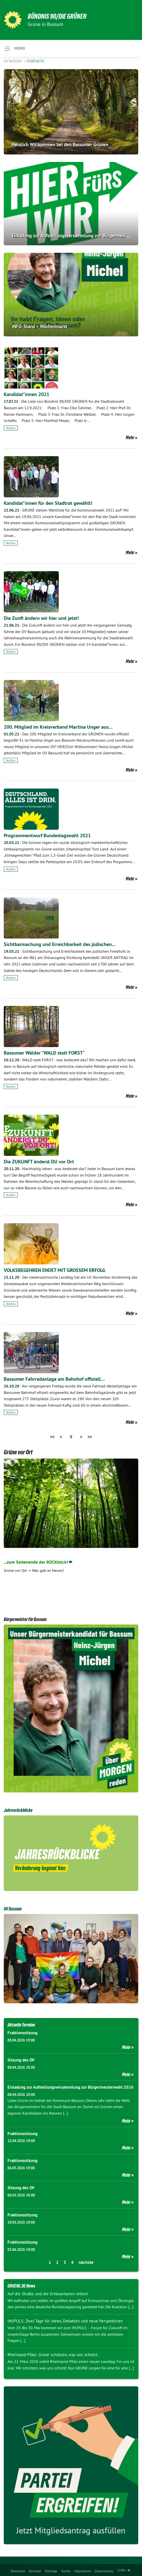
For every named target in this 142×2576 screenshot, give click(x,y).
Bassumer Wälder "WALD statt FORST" (44, 1053)
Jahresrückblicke (18, 1810)
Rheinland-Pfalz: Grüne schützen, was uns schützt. (53, 2354)
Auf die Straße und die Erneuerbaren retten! (48, 2294)
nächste (86, 2262)
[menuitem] (17, 2570)
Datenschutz (104, 2571)
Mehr (130, 437)
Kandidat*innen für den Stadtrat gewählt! (48, 503)
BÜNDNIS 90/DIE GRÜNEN (57, 16)
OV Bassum (13, 61)
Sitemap (51, 2571)
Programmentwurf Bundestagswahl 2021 (47, 835)
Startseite (17, 2571)
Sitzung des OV (21, 2060)
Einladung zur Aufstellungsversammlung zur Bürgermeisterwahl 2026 (71, 2087)
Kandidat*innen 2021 (26, 394)
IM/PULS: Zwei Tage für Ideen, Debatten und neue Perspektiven (65, 2321)
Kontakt (35, 2571)
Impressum (82, 2571)
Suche (65, 2571)
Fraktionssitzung (23, 2032)
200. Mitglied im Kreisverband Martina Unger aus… (58, 727)
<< (52, 1437)
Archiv (11, 428)
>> (90, 1437)
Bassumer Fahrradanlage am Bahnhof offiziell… (54, 1379)
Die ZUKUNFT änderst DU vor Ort (39, 1161)
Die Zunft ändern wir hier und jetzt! (41, 618)
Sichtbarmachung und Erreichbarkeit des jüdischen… (60, 944)
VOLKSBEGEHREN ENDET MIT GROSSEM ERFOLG (54, 1270)
